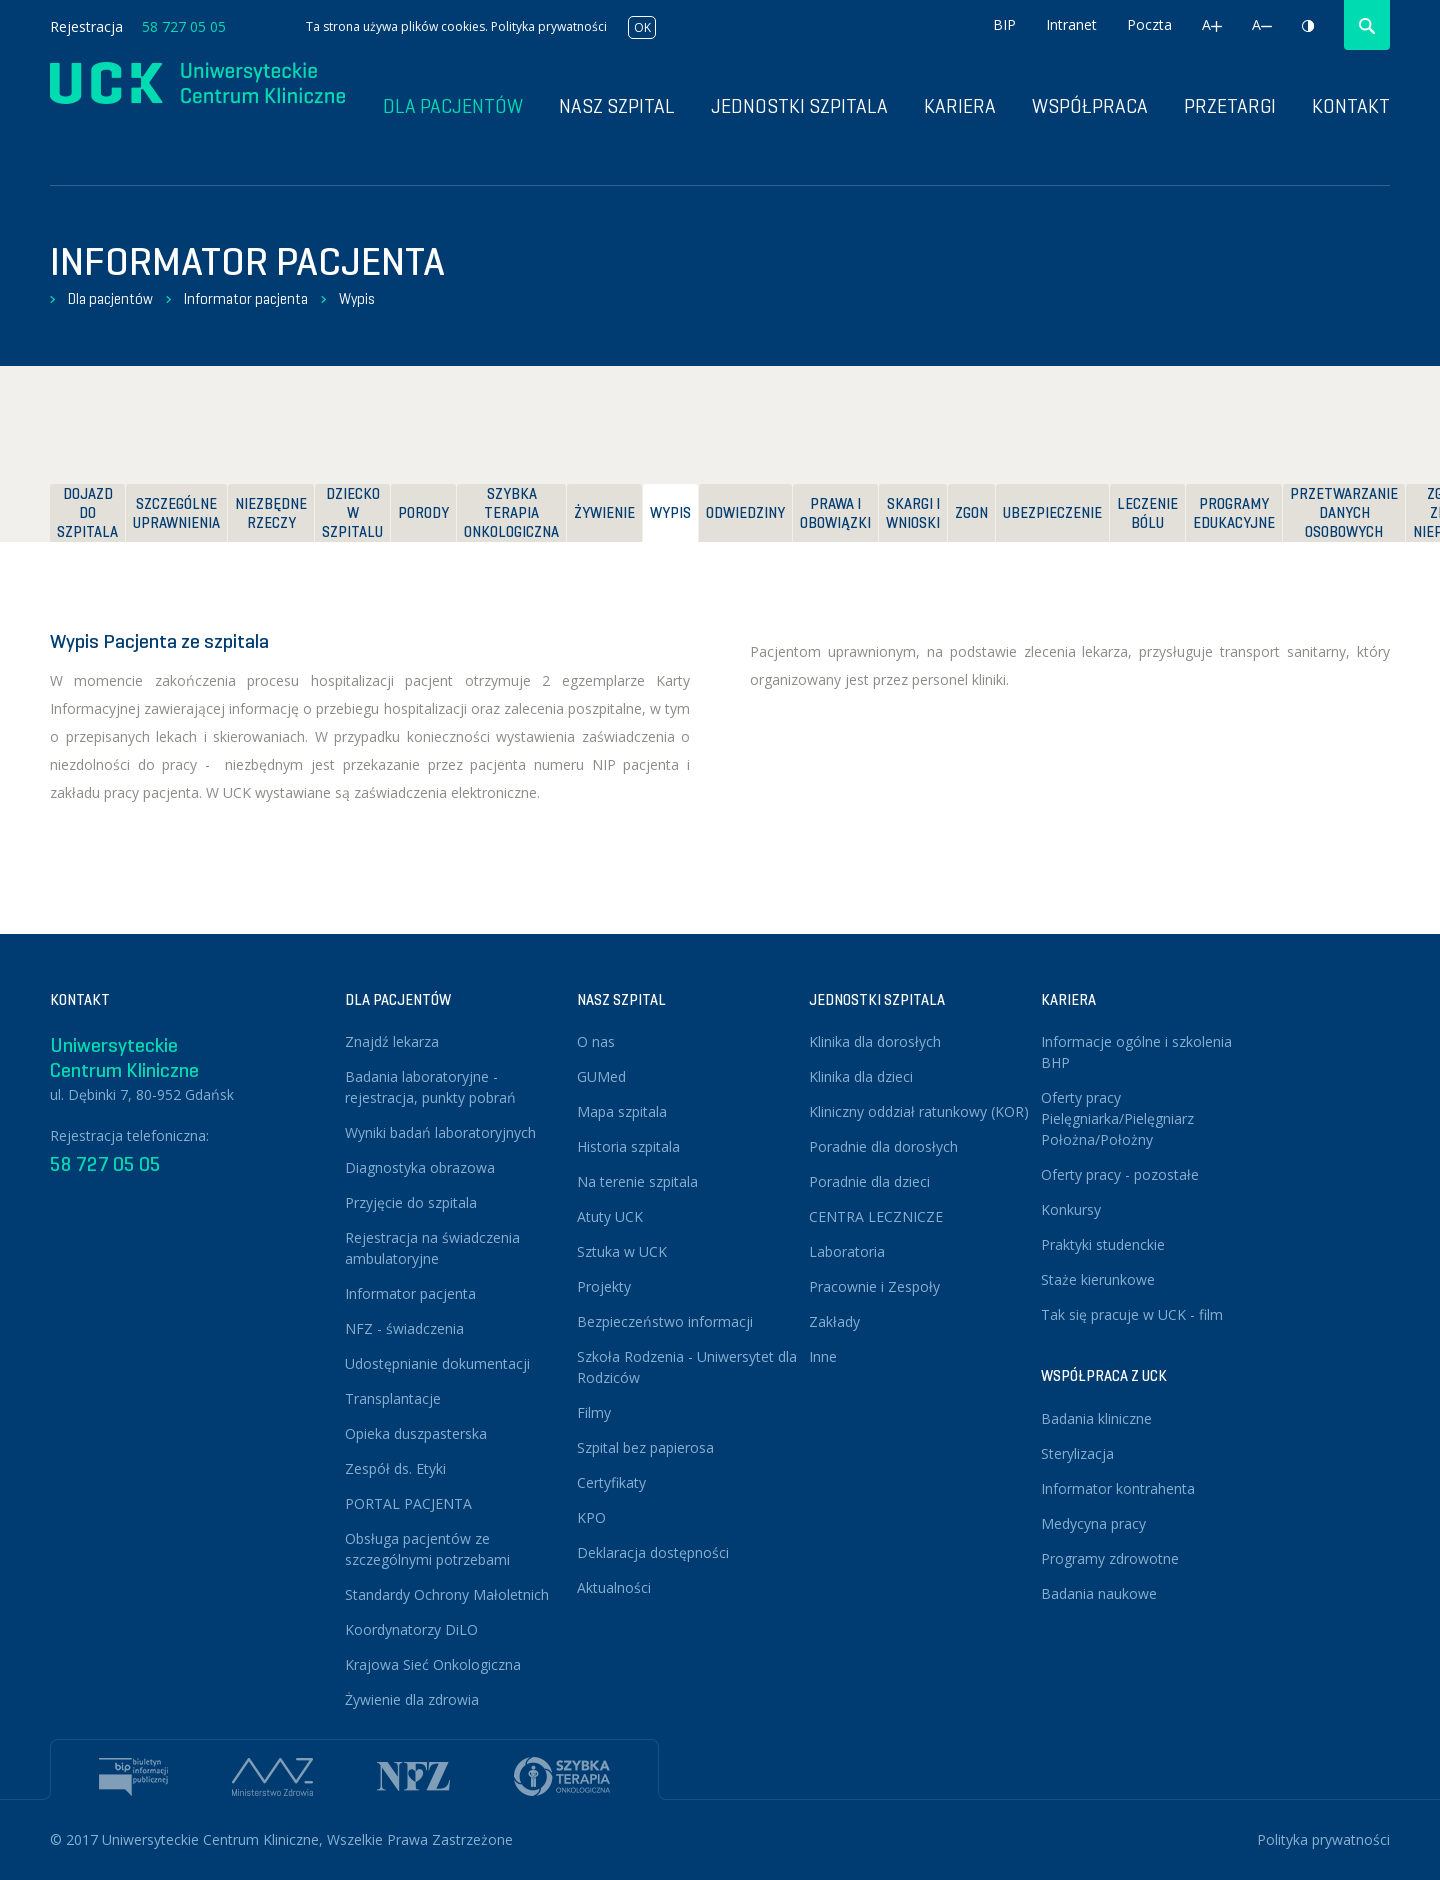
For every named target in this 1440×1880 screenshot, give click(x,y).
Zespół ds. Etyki (395, 1468)
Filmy (594, 1412)
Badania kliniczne (1096, 1418)
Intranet (1071, 24)
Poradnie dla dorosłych (883, 1146)
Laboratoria (847, 1251)
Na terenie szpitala (637, 1181)
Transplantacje (393, 1398)
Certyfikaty (611, 1482)
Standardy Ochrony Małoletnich (447, 1594)
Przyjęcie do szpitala (411, 1202)
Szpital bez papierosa (645, 1447)
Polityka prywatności (549, 26)
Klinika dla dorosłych (875, 1041)
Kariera (960, 106)
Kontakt (1351, 106)
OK (642, 27)
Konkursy (1071, 1209)
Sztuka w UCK (622, 1251)
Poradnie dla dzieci (869, 1181)
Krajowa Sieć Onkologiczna (433, 1664)
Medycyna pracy (1093, 1523)
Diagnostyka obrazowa (420, 1167)
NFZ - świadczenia (404, 1328)
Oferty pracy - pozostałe (1120, 1174)
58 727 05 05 (184, 26)
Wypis (357, 299)
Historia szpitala (628, 1146)
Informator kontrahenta (1118, 1488)
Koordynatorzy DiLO (411, 1629)
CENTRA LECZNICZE (876, 1216)
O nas (596, 1041)
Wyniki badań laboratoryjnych (440, 1132)
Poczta (1149, 24)
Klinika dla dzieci (861, 1076)
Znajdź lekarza (392, 1041)
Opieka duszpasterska (416, 1433)
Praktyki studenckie (1103, 1244)
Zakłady (834, 1321)
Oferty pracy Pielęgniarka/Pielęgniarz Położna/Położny (1117, 1118)
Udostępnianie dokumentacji (437, 1363)
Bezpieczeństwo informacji (665, 1321)
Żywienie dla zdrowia (412, 1699)
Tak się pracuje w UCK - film (1132, 1314)
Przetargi (1230, 106)
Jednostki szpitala (799, 106)
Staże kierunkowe (1098, 1279)
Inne (823, 1356)
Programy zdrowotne (1110, 1558)
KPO (591, 1517)
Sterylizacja (1077, 1453)
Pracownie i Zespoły (874, 1286)
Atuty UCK (610, 1216)
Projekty (604, 1286)
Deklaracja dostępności (653, 1552)
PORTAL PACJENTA (408, 1503)
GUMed (601, 1076)
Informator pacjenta (246, 299)
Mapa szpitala (622, 1111)
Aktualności (614, 1587)
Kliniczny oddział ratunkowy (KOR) (919, 1111)
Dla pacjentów (110, 299)
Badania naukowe (1099, 1593)
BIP (1004, 24)
